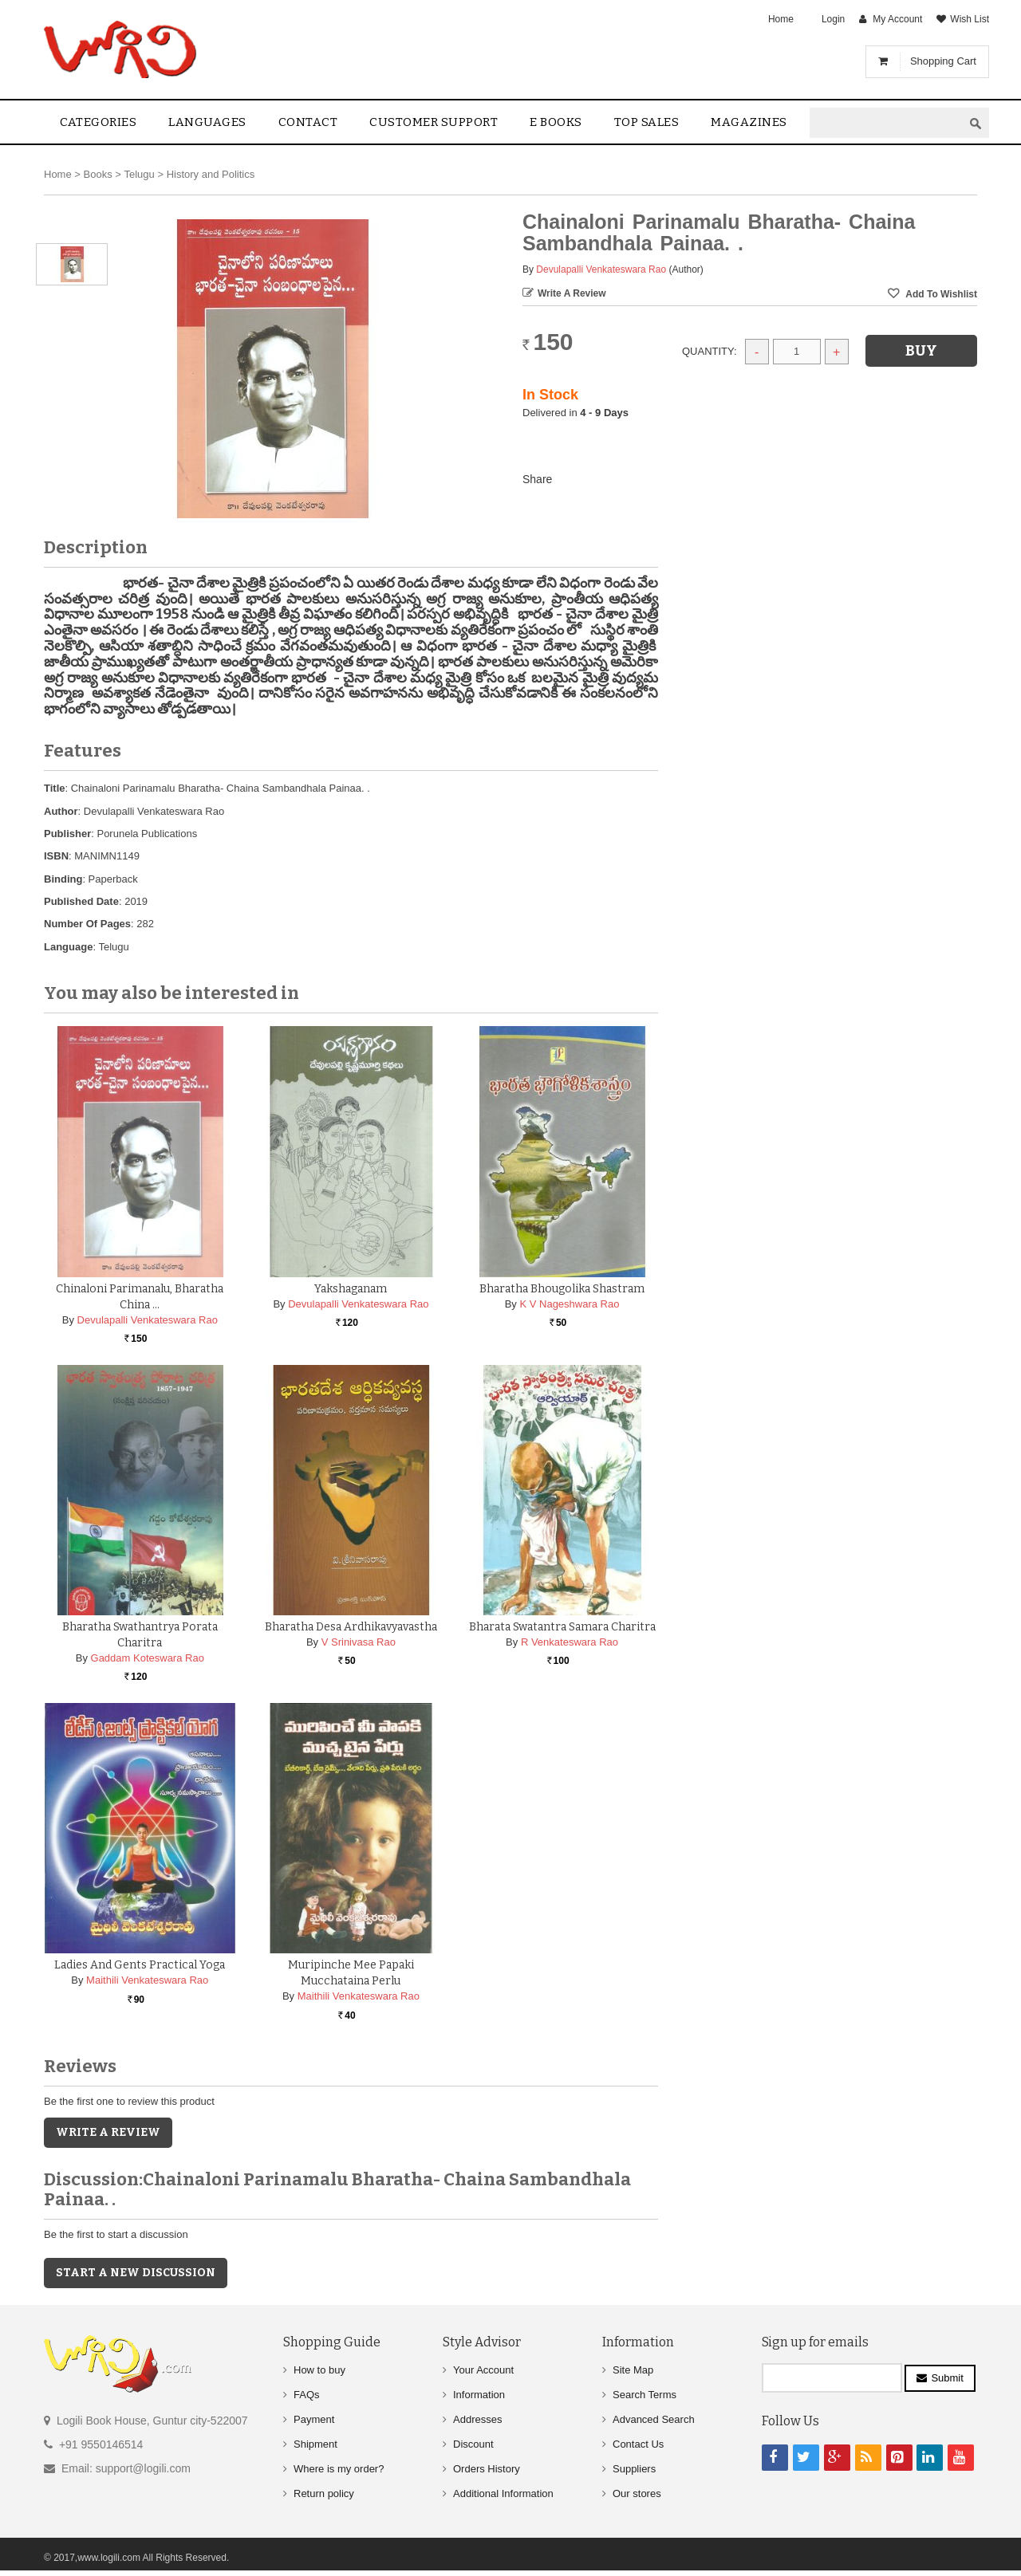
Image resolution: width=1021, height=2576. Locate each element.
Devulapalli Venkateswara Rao (601, 269)
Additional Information (503, 2493)
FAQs (307, 2395)
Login (833, 19)
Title (54, 788)
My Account (897, 19)
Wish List (969, 19)
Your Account (483, 2370)
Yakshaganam (350, 1289)
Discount (473, 2444)
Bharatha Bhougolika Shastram (562, 1289)
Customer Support (433, 122)
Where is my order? (339, 2469)
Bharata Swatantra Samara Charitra (562, 1627)
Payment (314, 2419)
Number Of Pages (87, 924)
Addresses (477, 2419)
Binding (63, 879)
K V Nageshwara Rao (569, 1304)
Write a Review (572, 293)
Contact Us (638, 2444)
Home (781, 19)
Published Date (81, 901)
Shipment (315, 2444)
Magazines (749, 122)
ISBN (56, 856)
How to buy (319, 2370)
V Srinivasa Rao (358, 1642)
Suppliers (634, 2469)
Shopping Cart (943, 61)
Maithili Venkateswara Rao (147, 1980)
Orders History (486, 2469)
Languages (207, 122)
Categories (98, 122)
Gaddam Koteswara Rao (147, 1658)
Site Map (633, 2370)
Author (61, 811)
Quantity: (709, 351)
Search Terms (644, 2395)
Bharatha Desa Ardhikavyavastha (351, 1627)
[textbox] (886, 123)
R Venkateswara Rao (569, 1642)
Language (68, 947)
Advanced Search (654, 2419)
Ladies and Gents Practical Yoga (139, 1965)
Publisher (67, 834)
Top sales (647, 122)
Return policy (324, 2493)
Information (479, 2395)
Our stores (637, 2493)
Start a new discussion (135, 2272)
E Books (556, 122)
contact (308, 122)
